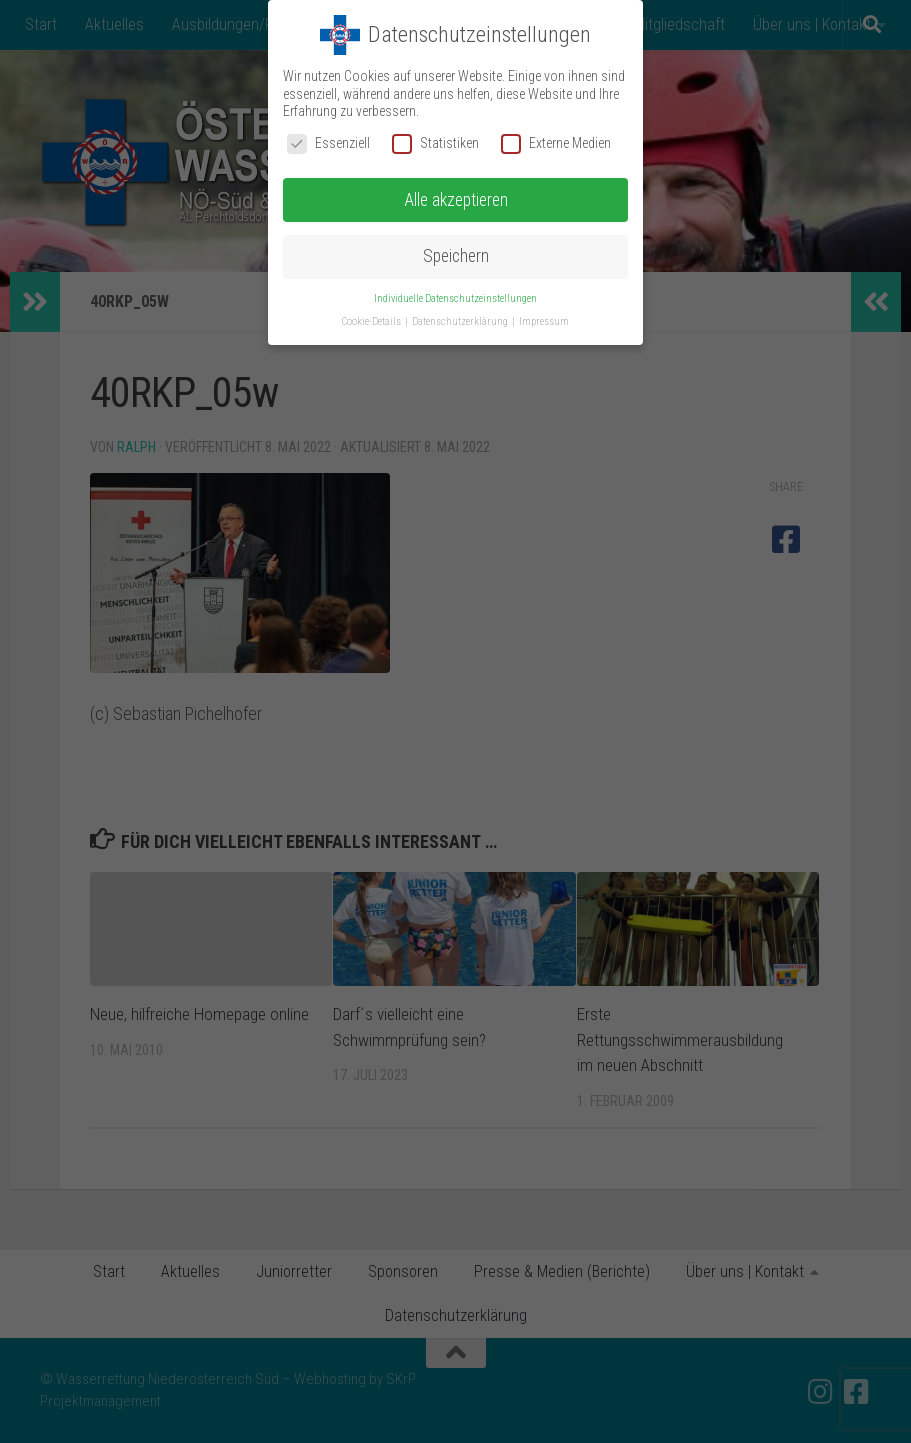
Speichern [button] (456, 256)
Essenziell (328, 142)
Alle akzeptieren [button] (456, 199)
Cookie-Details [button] (372, 321)
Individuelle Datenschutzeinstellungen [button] (455, 298)
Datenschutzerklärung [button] (461, 321)
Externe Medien (556, 142)
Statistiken (435, 142)
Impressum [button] (544, 321)
